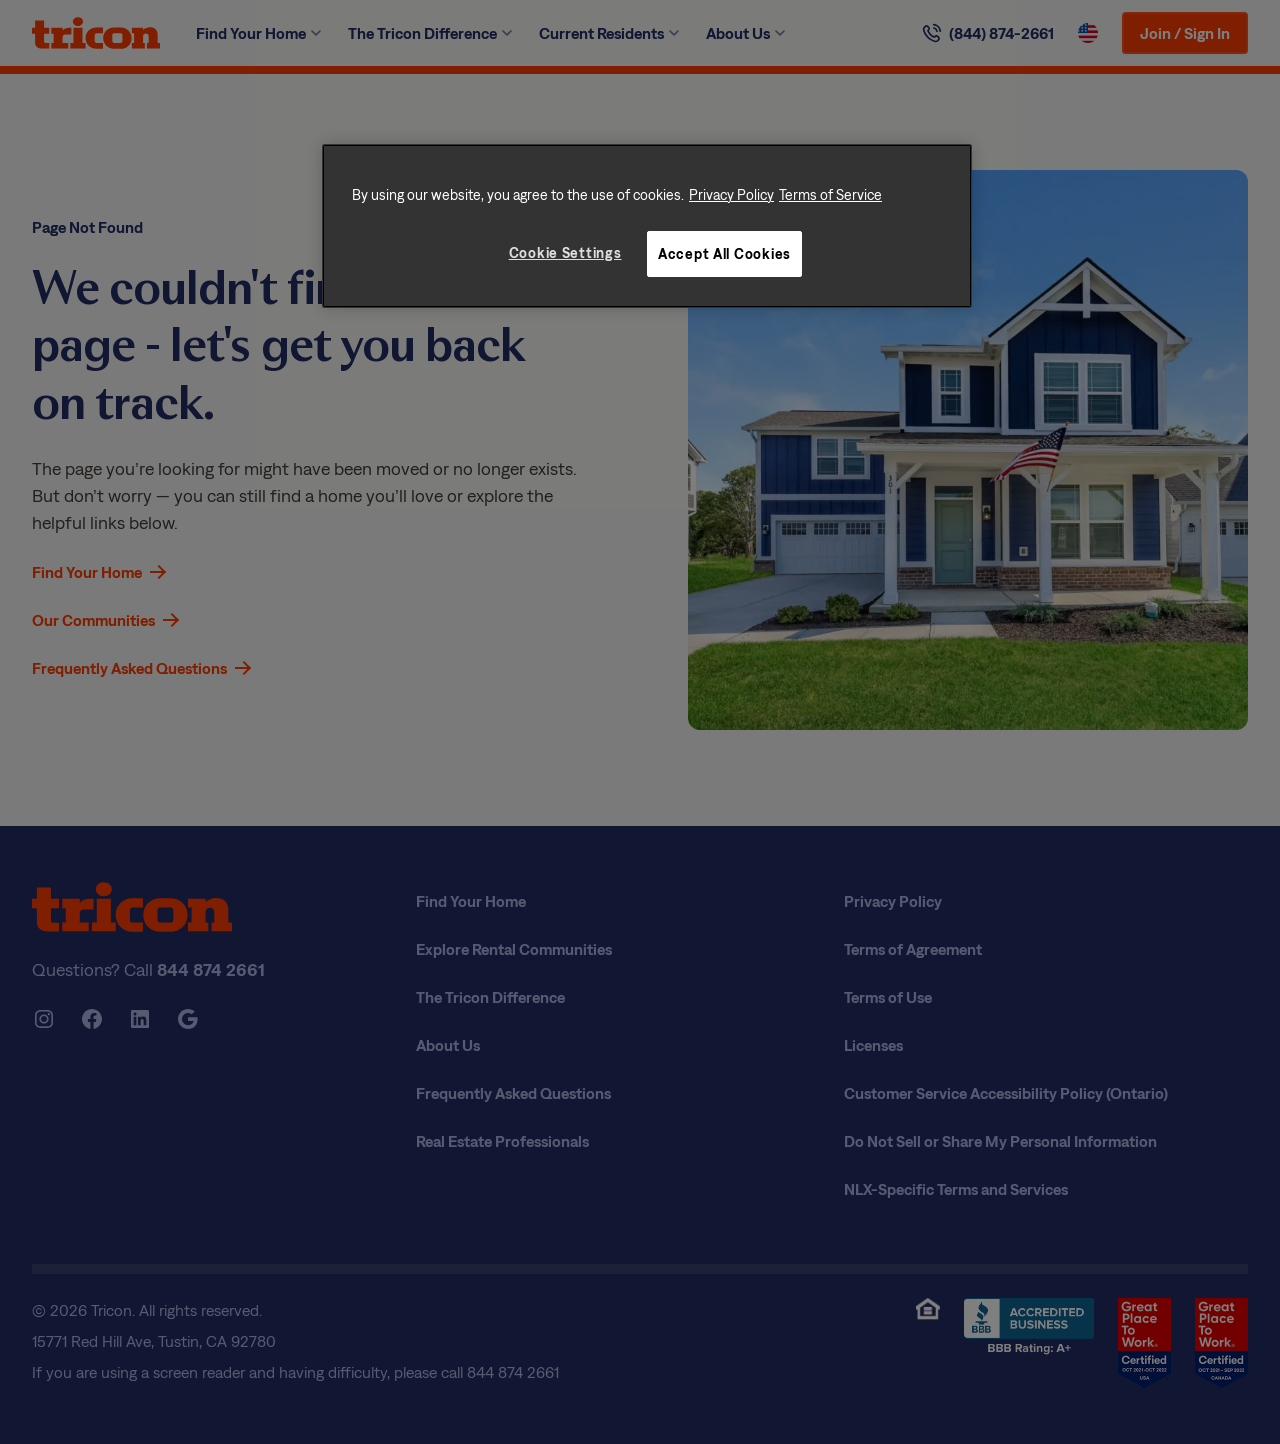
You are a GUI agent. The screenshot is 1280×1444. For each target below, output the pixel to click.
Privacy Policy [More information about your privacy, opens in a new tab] (731, 194)
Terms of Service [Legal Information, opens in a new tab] (830, 194)
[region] (647, 226)
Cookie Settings (565, 252)
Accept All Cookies (724, 253)
